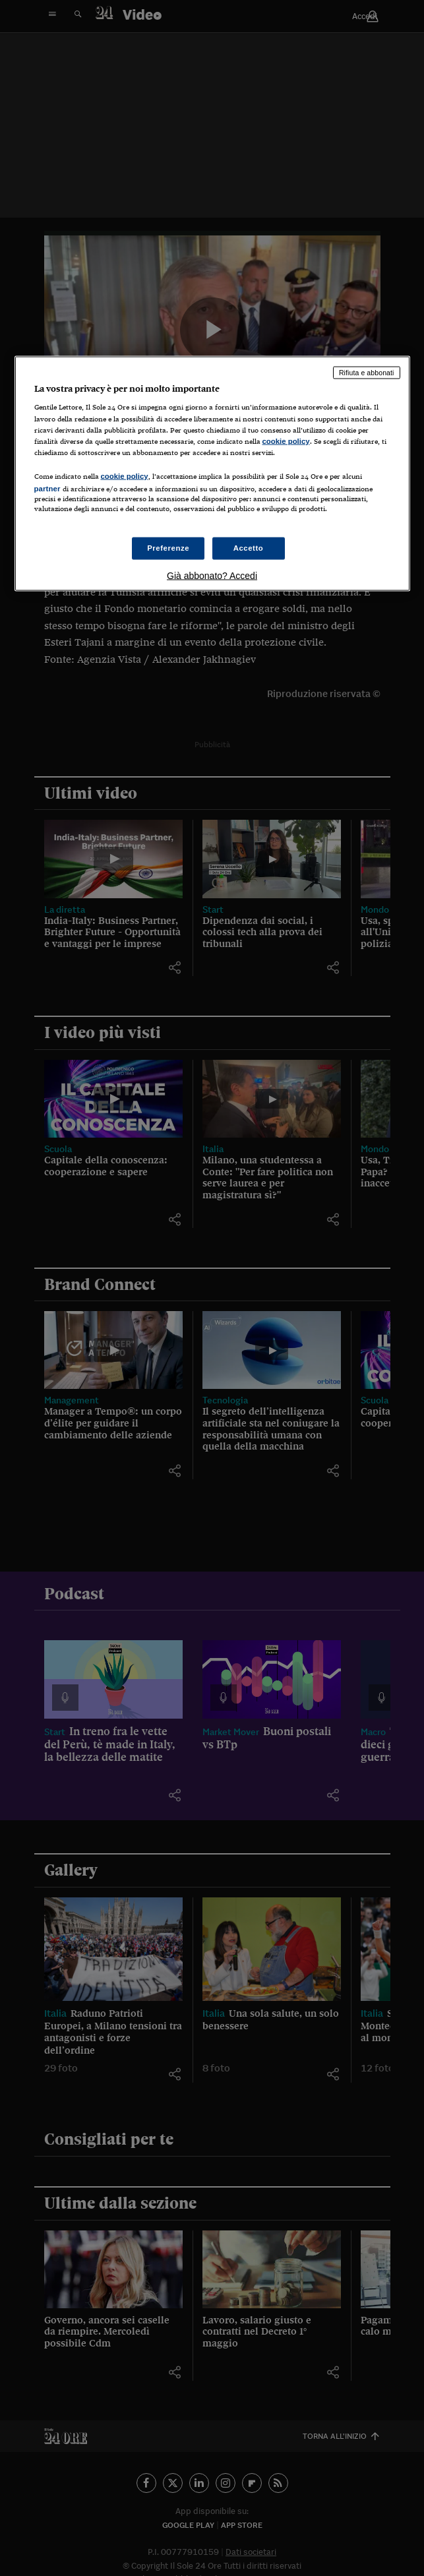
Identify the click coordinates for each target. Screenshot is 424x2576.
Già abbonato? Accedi (212, 575)
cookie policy (286, 441)
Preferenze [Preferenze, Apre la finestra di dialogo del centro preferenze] (168, 548)
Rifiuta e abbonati (366, 372)
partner (47, 488)
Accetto (248, 548)
